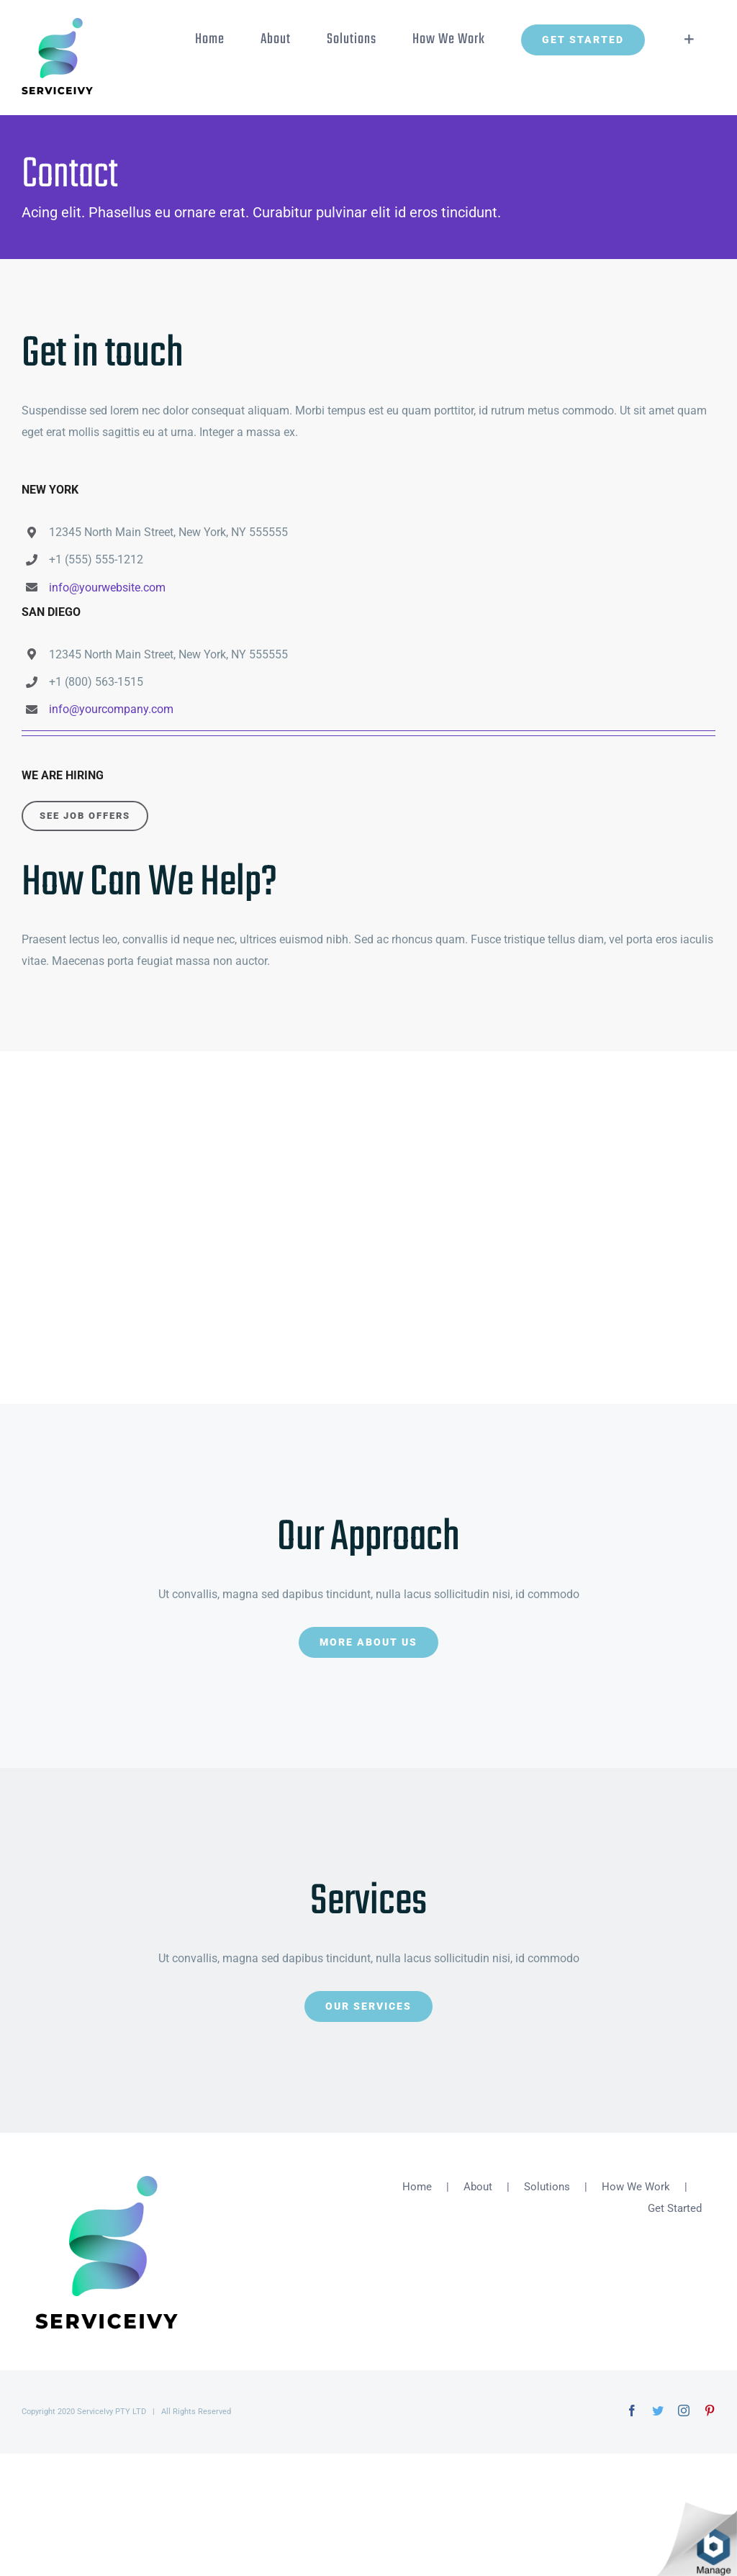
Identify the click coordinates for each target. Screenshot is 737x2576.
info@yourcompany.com (111, 709)
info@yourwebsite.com (107, 587)
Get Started (675, 2208)
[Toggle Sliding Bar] (689, 39)
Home (417, 2186)
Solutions (547, 2186)
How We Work (636, 2186)
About (478, 2186)
